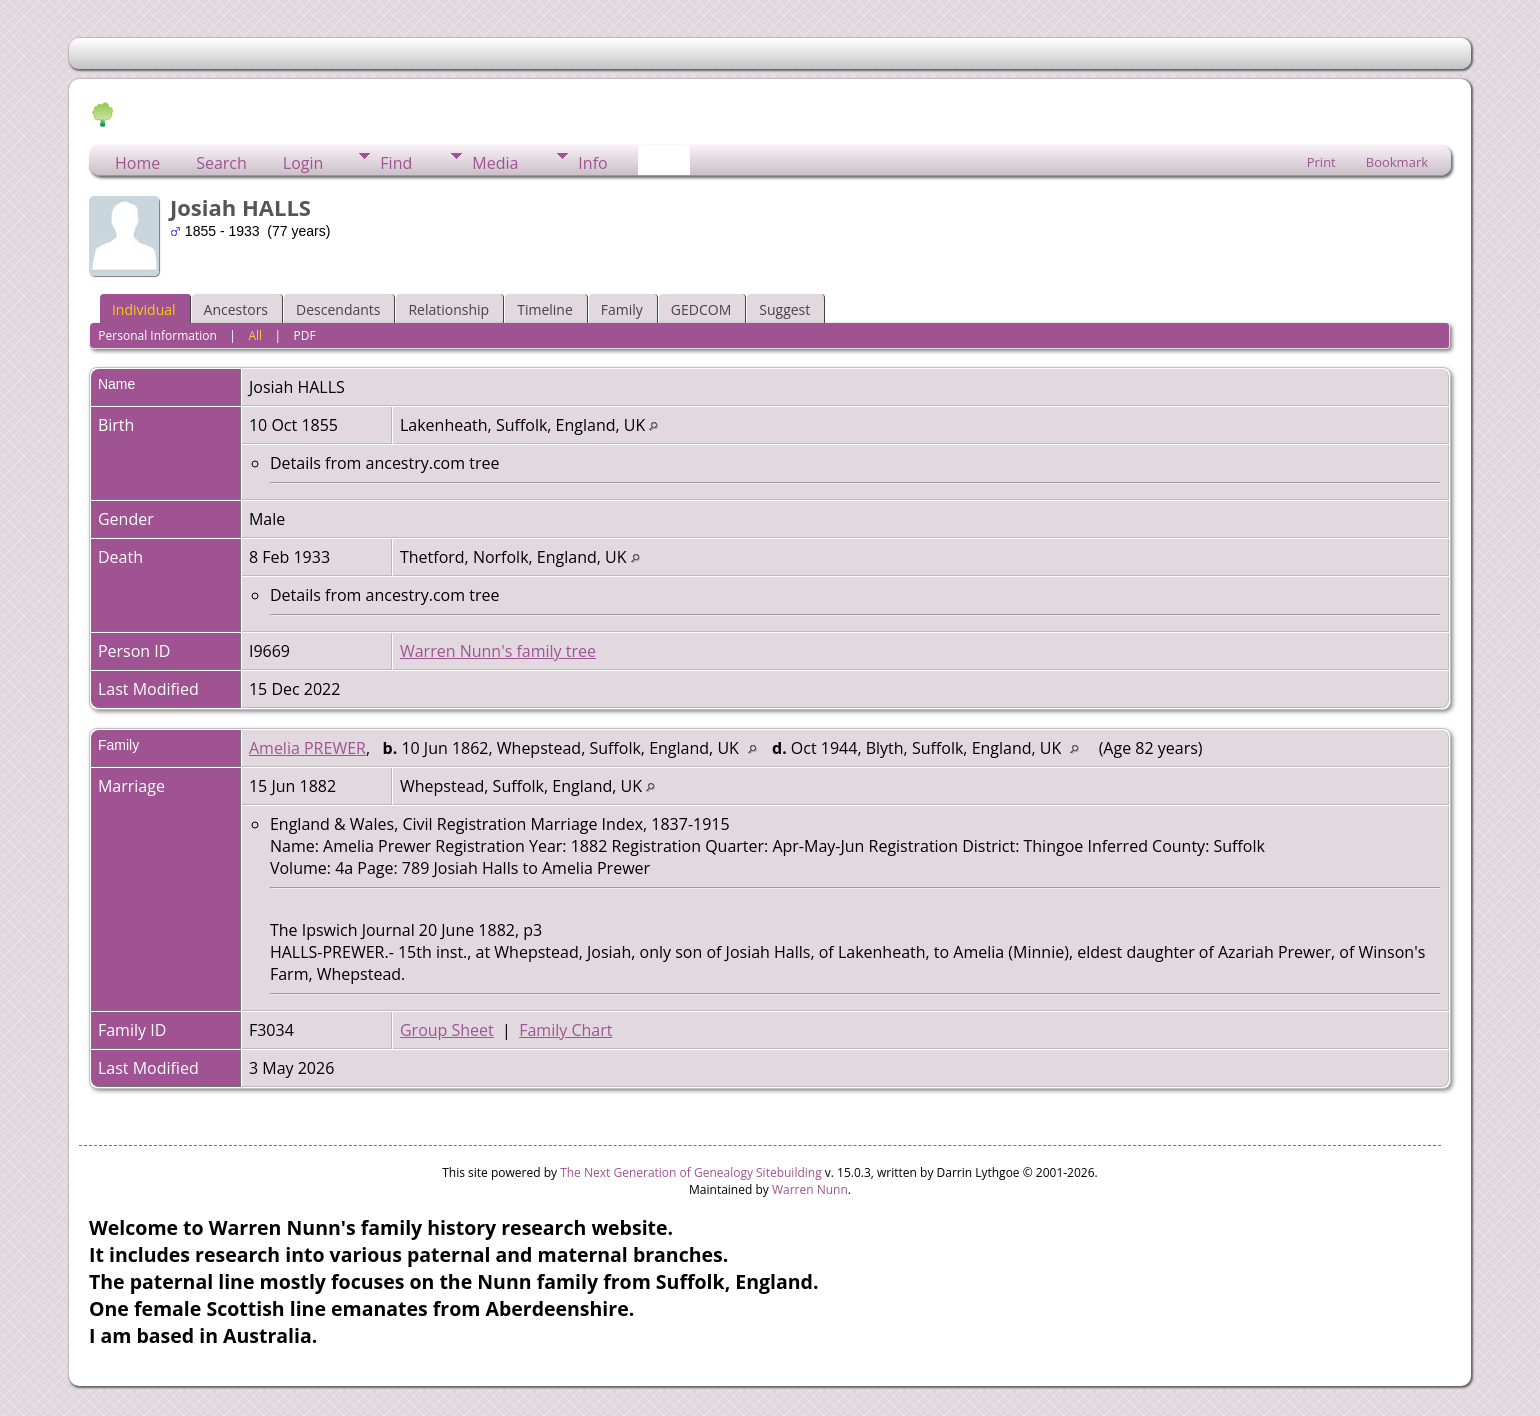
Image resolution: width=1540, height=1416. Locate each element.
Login (303, 163)
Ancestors (236, 309)
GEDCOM (701, 309)
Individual (144, 309)
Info (592, 163)
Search (221, 163)
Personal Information (157, 335)
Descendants (338, 309)
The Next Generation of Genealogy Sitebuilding (691, 1172)
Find (396, 163)
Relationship (448, 309)
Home (137, 163)
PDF (305, 335)
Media (495, 163)
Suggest (784, 309)
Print (1321, 162)
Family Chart (565, 1030)
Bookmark (1397, 162)
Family (622, 309)
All (255, 335)
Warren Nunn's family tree (498, 651)
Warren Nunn (810, 1189)
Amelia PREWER (307, 748)
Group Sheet (447, 1030)
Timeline (545, 309)
